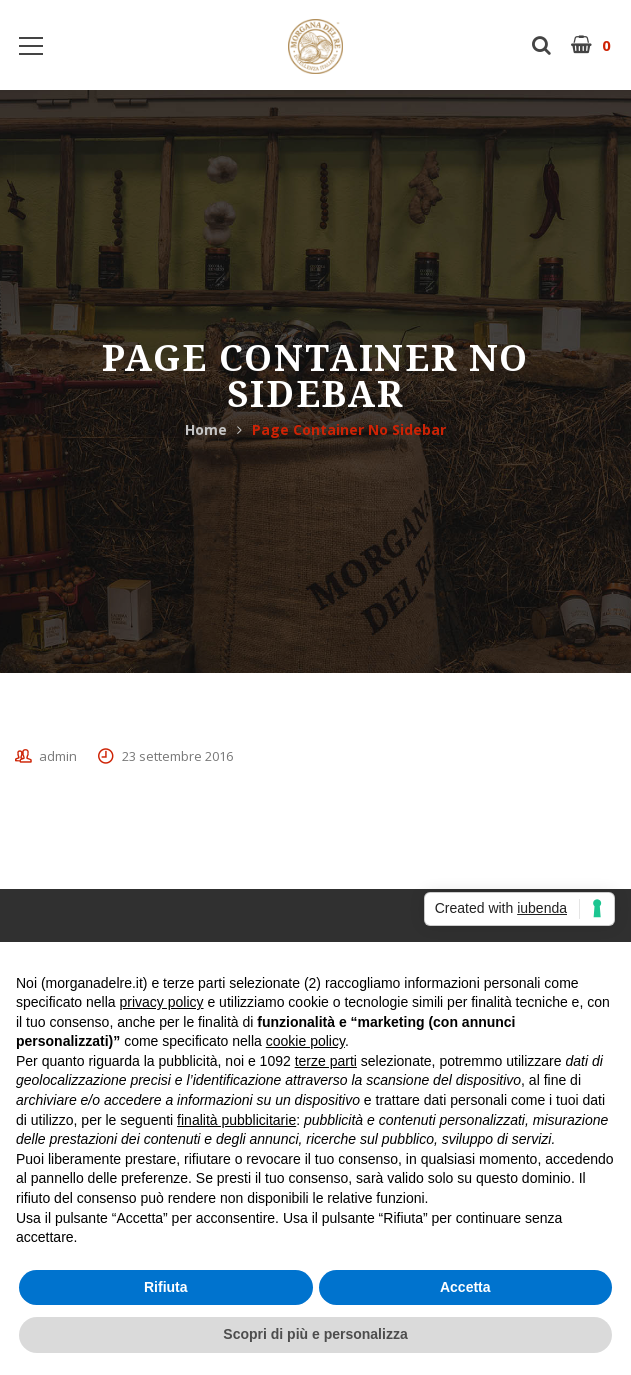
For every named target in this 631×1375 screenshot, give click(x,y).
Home (206, 429)
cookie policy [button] (305, 1041)
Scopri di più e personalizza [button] (315, 1334)
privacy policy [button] (162, 1002)
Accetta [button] (465, 1287)
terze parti (326, 1061)
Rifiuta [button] (166, 1287)
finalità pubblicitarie (236, 1120)
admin (58, 756)
